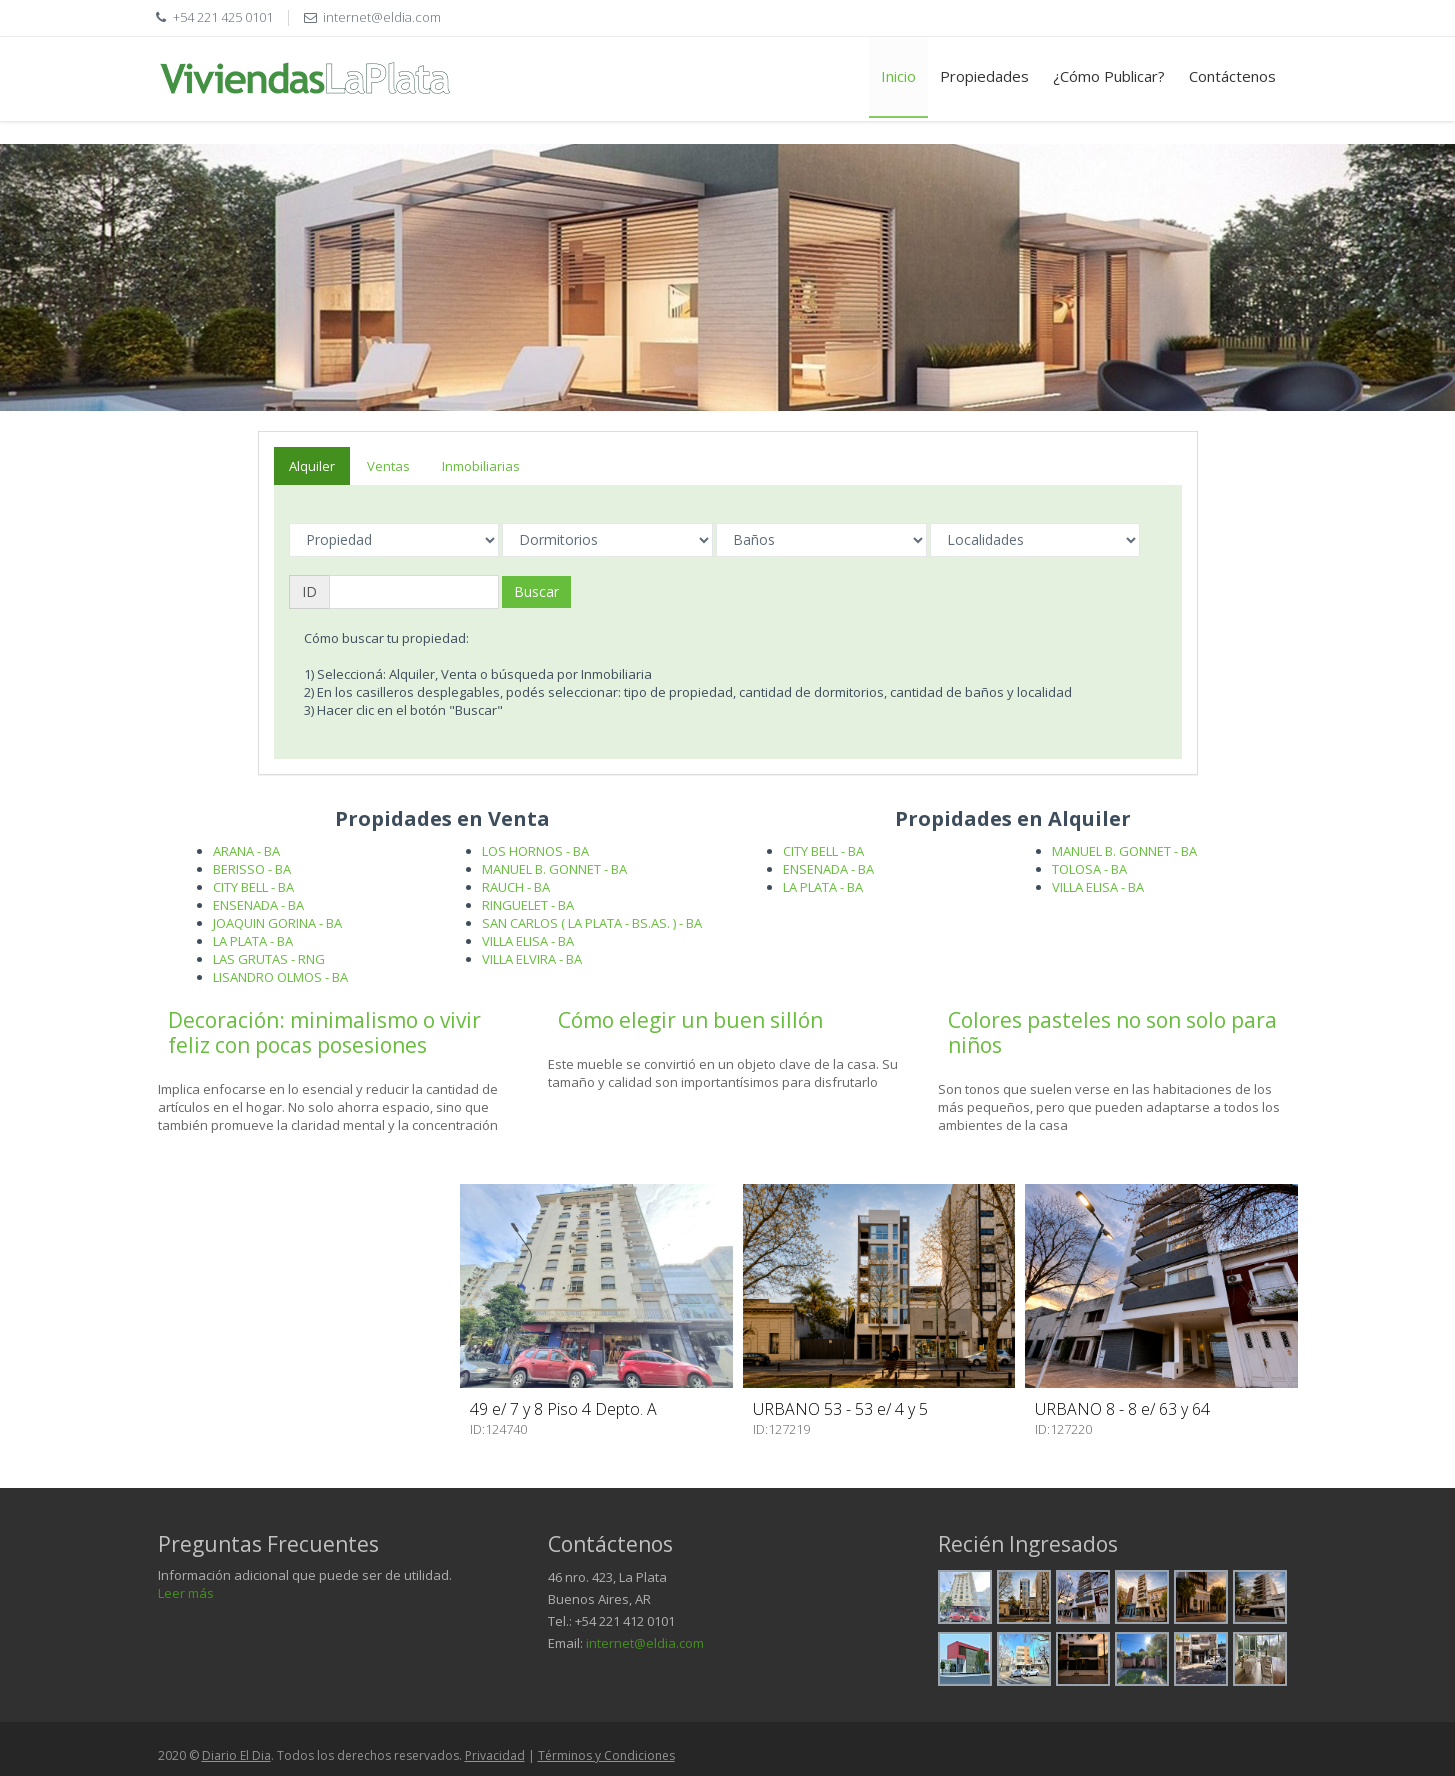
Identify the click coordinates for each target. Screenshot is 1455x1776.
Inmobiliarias (481, 466)
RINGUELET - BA (528, 905)
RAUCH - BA (516, 887)
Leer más (186, 1593)
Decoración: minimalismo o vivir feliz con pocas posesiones (324, 1032)
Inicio (898, 76)
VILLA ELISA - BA (528, 941)
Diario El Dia (236, 1755)
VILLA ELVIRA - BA (532, 959)
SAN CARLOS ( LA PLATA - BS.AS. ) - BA (592, 923)
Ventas (388, 466)
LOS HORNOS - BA (535, 851)
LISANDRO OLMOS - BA (280, 977)
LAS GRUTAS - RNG (269, 959)
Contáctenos (1232, 76)
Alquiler (312, 466)
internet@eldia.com (645, 1643)
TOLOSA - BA (1089, 869)
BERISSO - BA (252, 869)
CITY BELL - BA (253, 887)
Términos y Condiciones (606, 1755)
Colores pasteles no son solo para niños (1112, 1032)
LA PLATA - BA (253, 941)
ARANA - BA (246, 851)
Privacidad (495, 1755)
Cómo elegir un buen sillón (690, 1020)
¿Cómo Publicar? (1109, 76)
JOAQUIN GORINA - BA (277, 923)
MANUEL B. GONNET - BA (554, 869)
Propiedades (984, 76)
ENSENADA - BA (258, 905)
